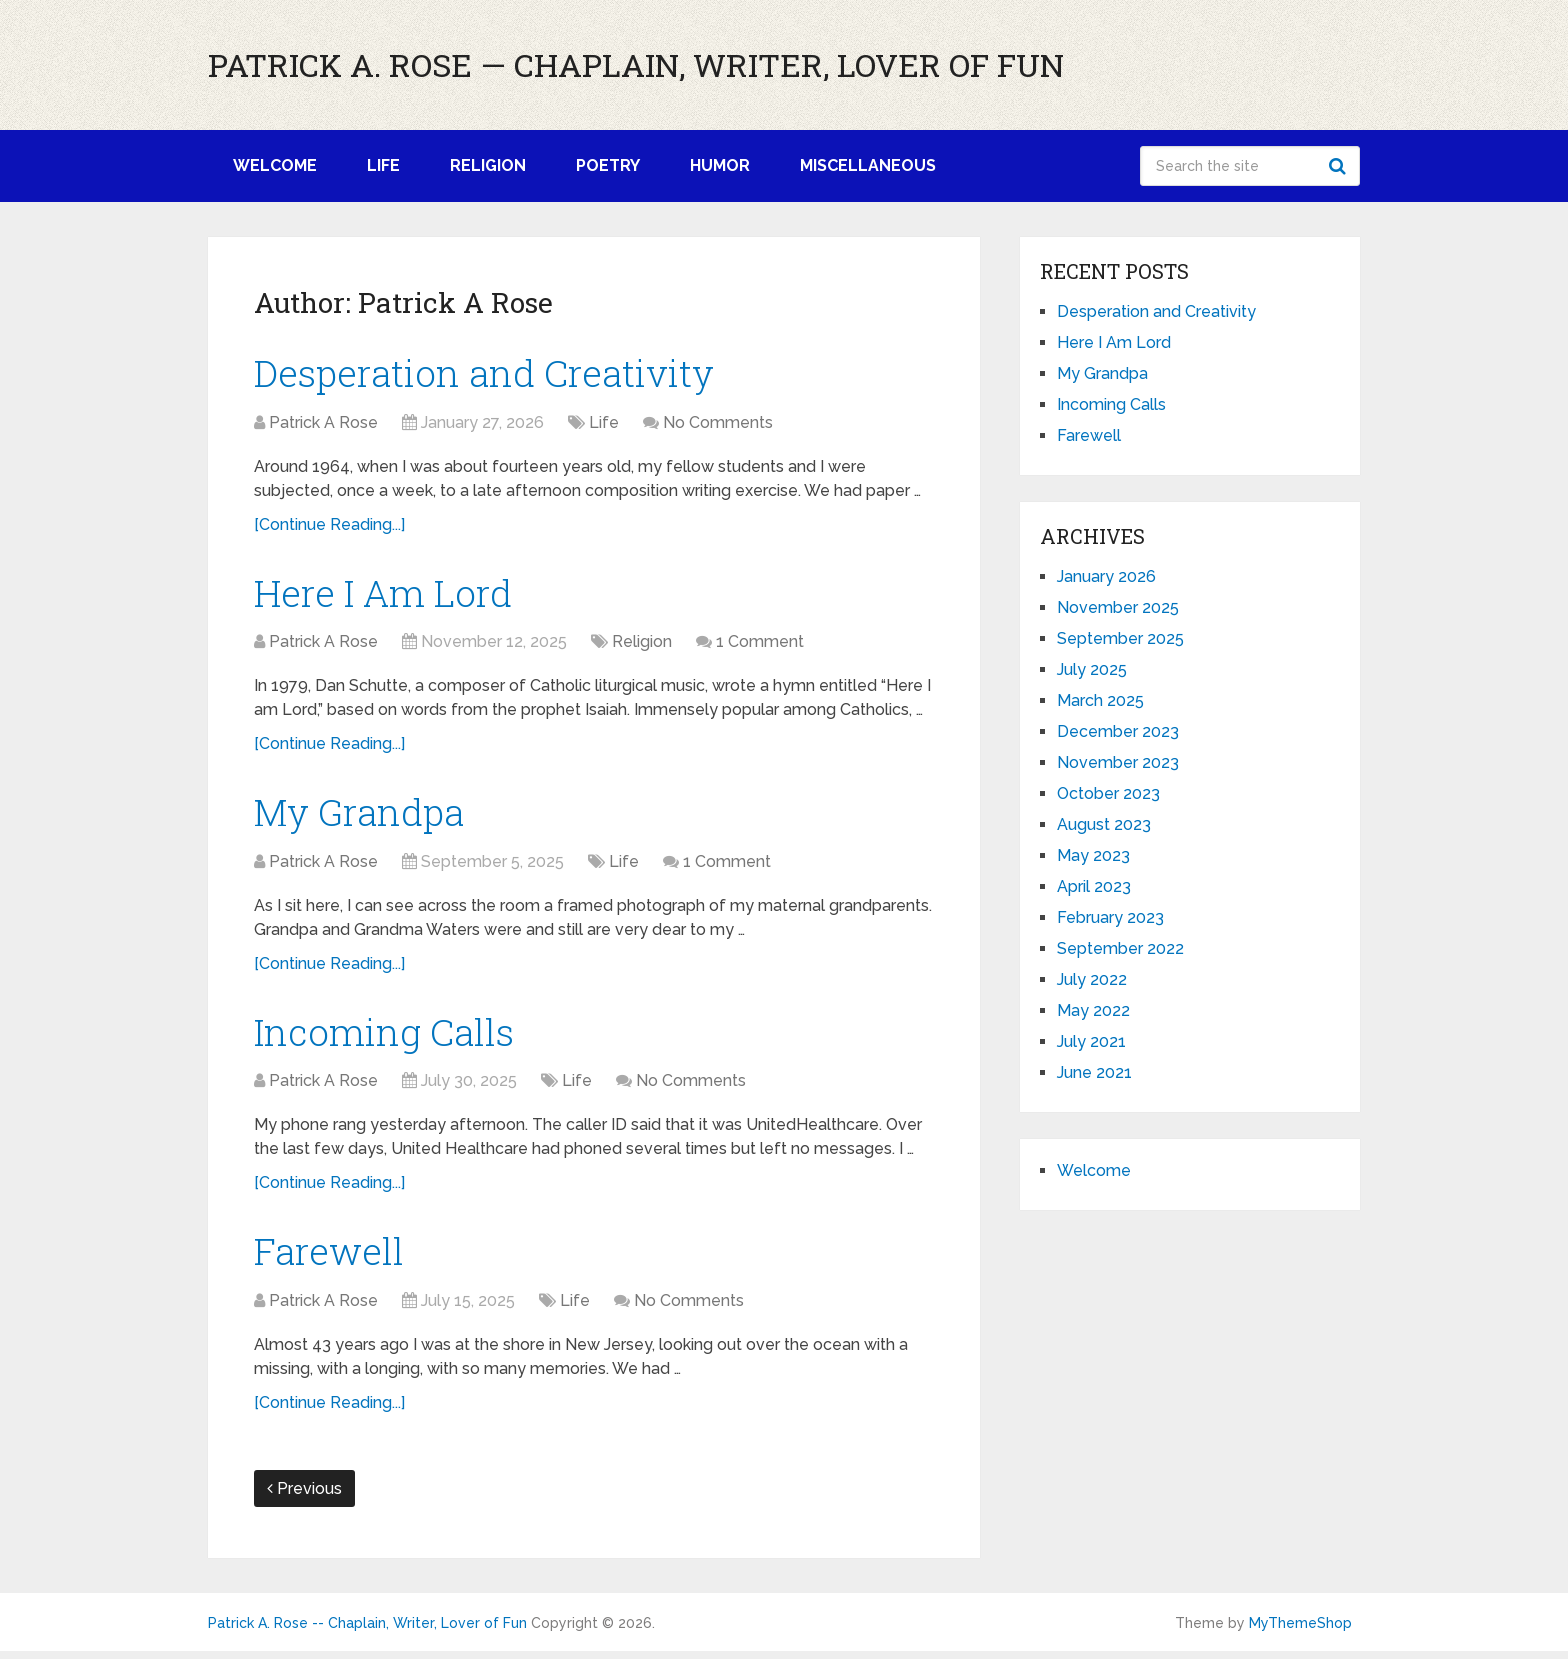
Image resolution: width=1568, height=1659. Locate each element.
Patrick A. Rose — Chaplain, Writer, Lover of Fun (636, 65)
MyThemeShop (1300, 1631)
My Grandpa (364, 816)
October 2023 (1108, 793)
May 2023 (1093, 855)
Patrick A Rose (323, 423)
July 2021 (1091, 1041)
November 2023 (1118, 762)
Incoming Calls (387, 1037)
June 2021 (1094, 1072)
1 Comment (760, 645)
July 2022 (1092, 979)
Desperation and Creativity (491, 373)
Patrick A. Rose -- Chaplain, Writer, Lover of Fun (367, 1631)
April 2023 (1094, 886)
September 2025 (1120, 638)
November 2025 (1118, 607)
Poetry (608, 165)
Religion (488, 165)
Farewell (330, 1258)
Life (383, 165)
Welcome (275, 165)
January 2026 (1106, 576)
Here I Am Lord (387, 594)
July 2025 (1092, 669)
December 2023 (1118, 731)
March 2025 (1100, 700)
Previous (304, 1496)
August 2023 (1104, 824)
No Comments (718, 423)
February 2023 (1110, 917)
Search (1340, 166)
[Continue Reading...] (329, 525)
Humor (720, 165)
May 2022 (1093, 1010)
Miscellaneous (868, 165)
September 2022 (1120, 948)
